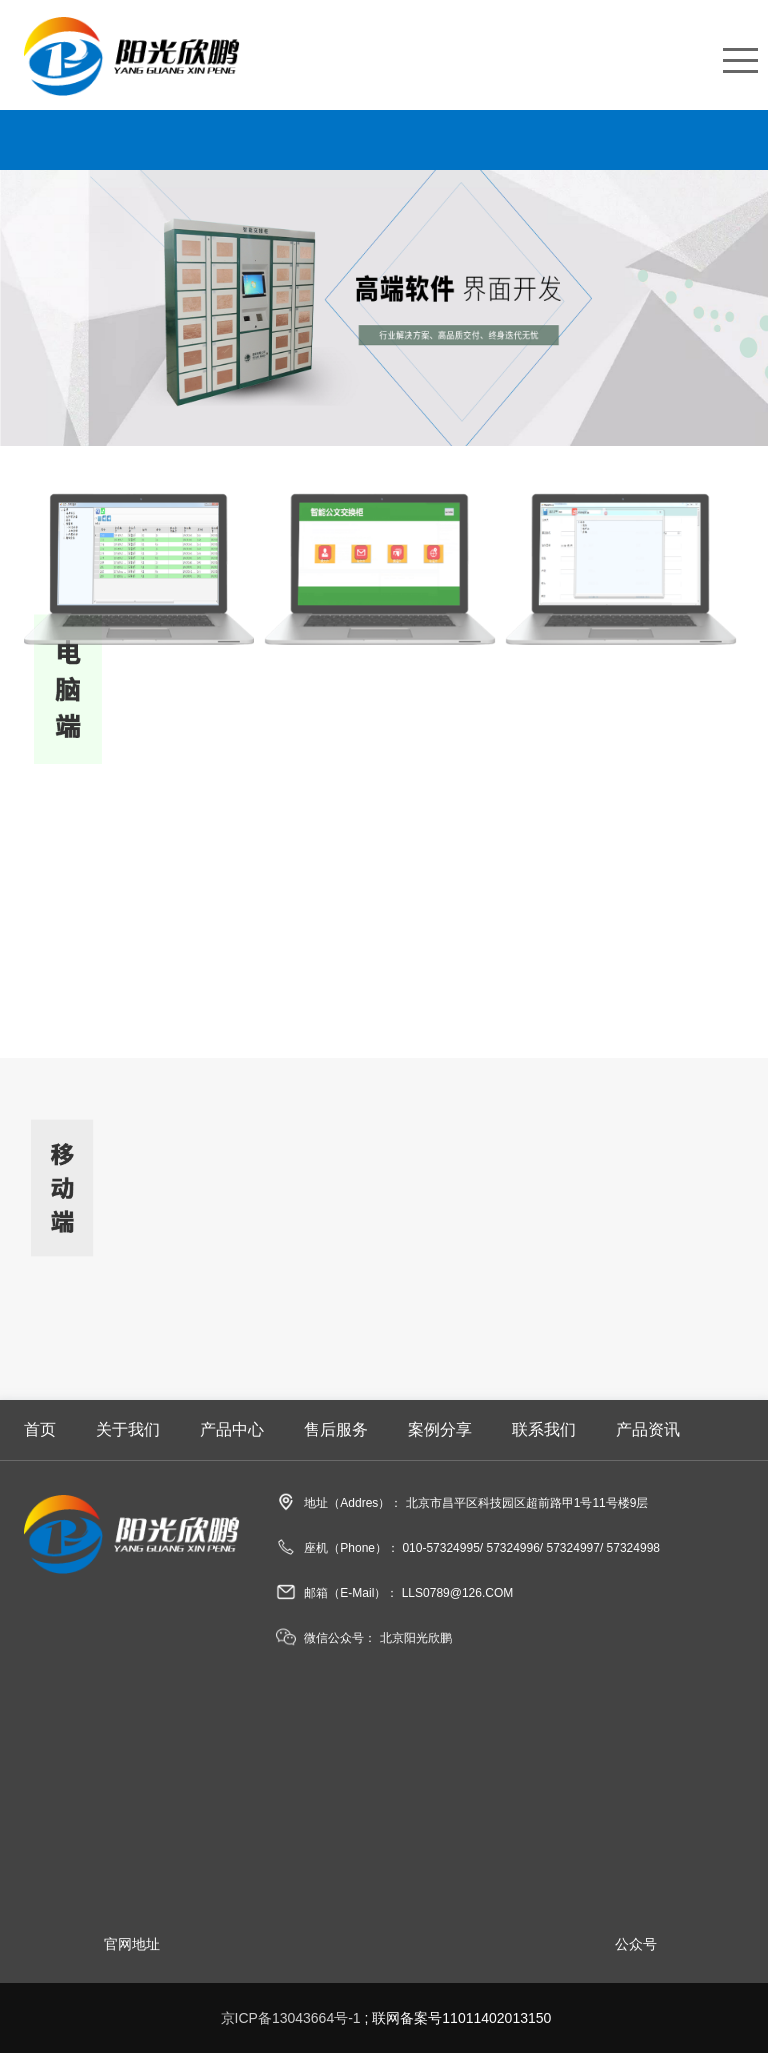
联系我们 (544, 1429)
